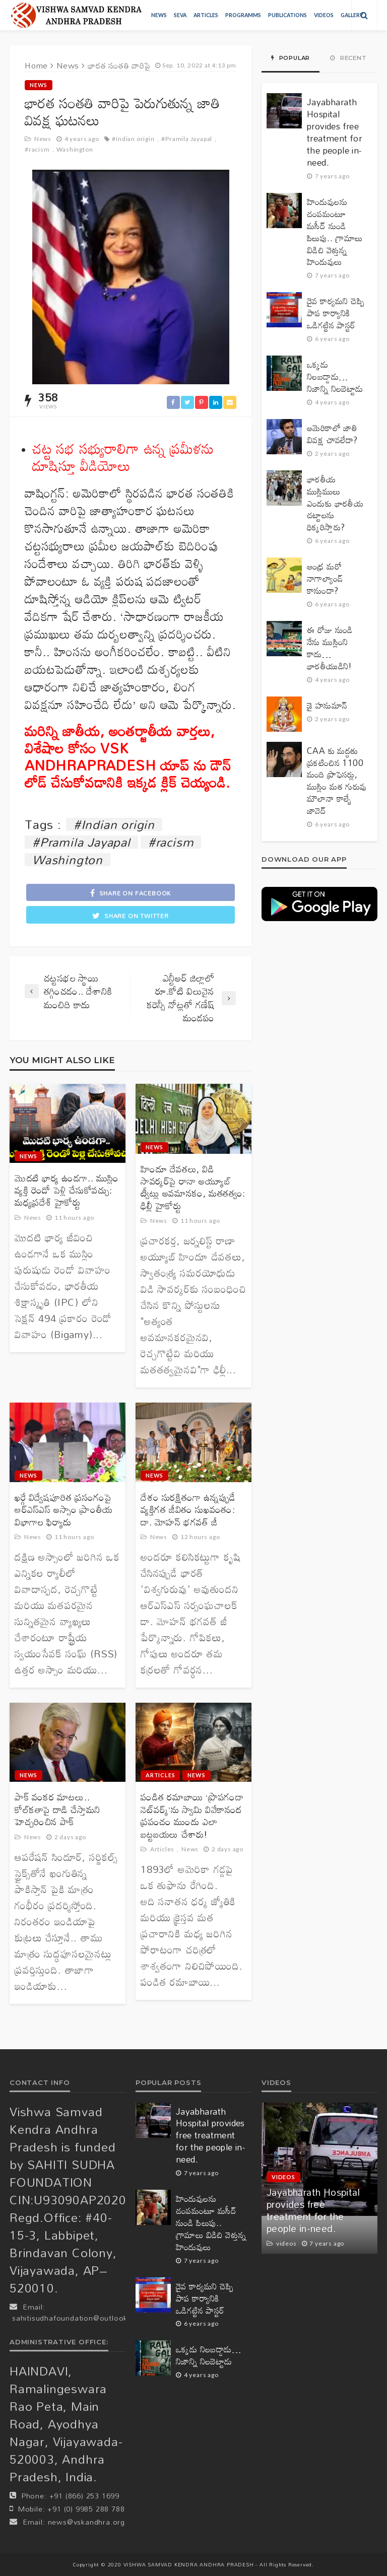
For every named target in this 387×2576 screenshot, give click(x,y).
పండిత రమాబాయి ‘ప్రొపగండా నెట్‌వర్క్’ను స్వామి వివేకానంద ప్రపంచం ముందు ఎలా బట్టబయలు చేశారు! (192, 1815)
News (159, 15)
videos (324, 15)
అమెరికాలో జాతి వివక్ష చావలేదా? (332, 435)
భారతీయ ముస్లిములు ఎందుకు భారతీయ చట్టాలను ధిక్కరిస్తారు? (335, 504)
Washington (74, 149)
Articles (206, 15)
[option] (319, 2178)
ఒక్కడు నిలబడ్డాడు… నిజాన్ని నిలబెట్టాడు (335, 378)
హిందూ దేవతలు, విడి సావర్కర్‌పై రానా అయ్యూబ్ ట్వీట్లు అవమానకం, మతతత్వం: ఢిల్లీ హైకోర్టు (193, 1187)
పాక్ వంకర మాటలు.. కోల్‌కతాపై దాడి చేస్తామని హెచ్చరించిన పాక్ (57, 1809)
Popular (290, 58)
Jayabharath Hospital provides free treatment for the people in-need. (334, 133)
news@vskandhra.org (86, 2522)
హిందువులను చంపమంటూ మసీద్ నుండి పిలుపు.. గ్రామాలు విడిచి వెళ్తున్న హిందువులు (335, 233)
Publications (287, 15)
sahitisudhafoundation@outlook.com (79, 2318)
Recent (348, 58)
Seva (180, 15)
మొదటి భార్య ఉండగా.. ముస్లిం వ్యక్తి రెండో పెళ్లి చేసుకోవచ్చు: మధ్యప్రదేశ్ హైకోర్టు (67, 1190)
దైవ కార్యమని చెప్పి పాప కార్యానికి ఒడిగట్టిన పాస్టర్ (335, 314)
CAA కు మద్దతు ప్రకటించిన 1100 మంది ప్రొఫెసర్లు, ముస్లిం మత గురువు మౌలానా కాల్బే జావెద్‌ (337, 781)
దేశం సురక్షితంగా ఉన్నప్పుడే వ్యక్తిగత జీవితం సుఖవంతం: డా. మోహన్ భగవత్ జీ (188, 1509)
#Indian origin (133, 139)
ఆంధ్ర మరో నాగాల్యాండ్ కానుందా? (325, 580)
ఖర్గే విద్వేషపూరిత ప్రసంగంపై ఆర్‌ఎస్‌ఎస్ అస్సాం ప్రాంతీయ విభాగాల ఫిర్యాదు (64, 1509)
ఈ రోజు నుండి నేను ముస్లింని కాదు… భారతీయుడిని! (330, 649)
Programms (243, 15)
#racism (37, 149)
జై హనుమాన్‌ (327, 706)
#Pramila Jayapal (186, 139)
